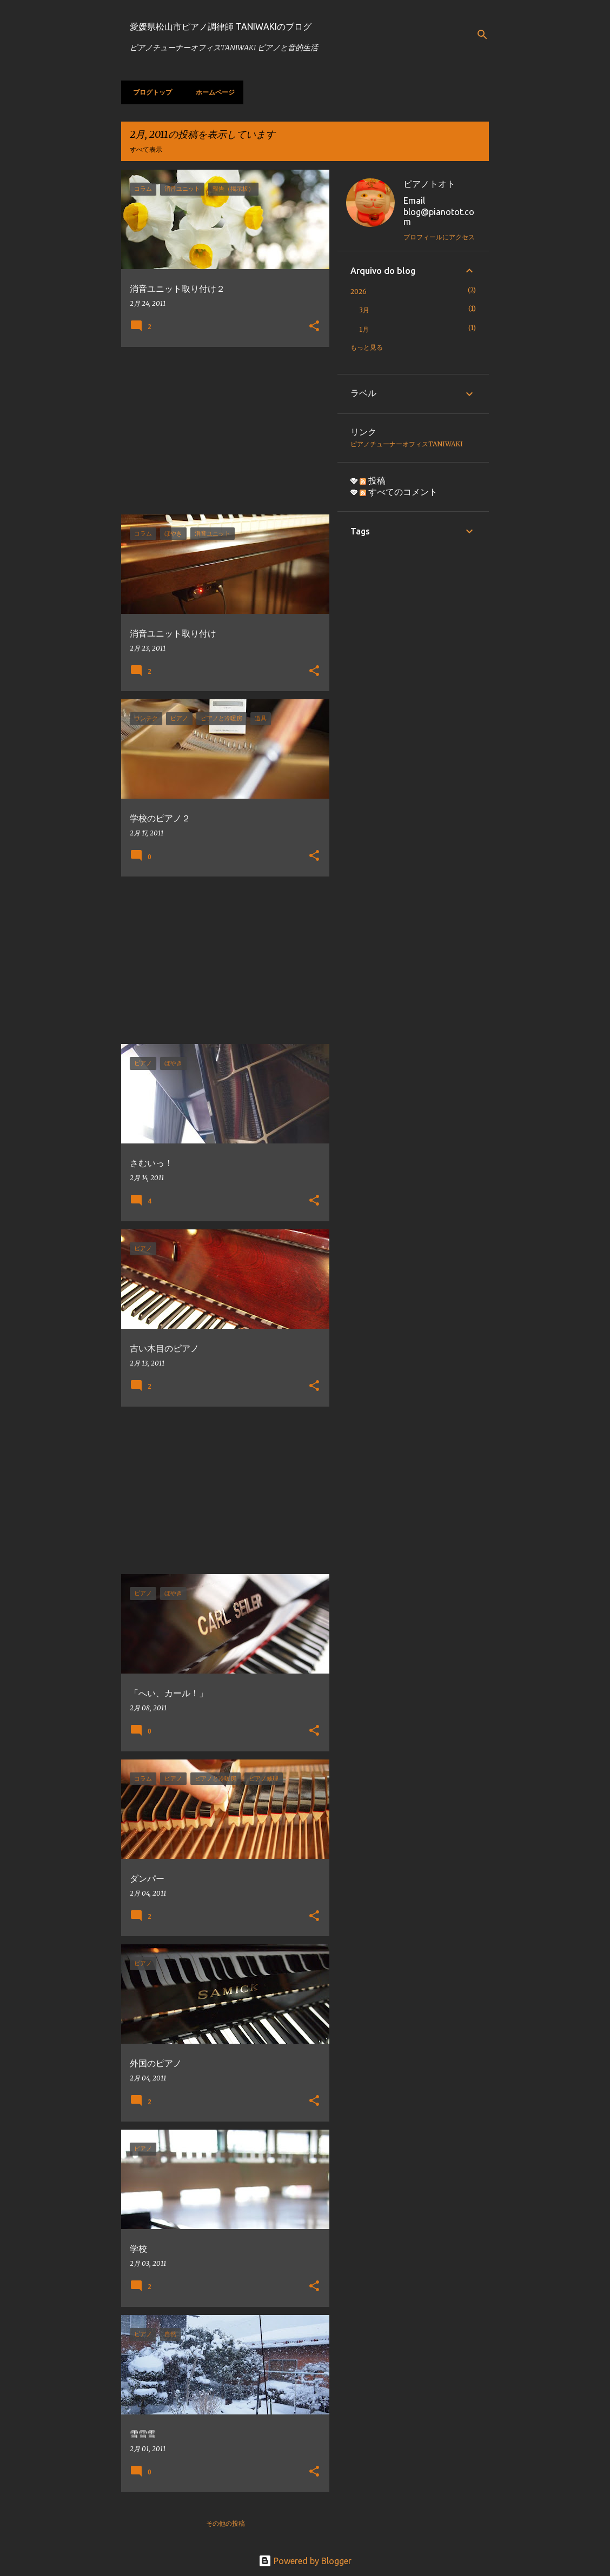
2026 (358, 291)
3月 (364, 310)
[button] (314, 326)
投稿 (373, 480)
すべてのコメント (398, 492)
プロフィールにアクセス (439, 236)
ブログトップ (149, 92)
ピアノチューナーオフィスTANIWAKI (406, 444)
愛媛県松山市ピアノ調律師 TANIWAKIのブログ (220, 26)
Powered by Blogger (305, 2561)
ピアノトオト (429, 184)
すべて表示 (146, 149)
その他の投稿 (225, 2523)
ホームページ (212, 92)
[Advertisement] (221, 430)
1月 (364, 329)
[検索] (482, 35)
